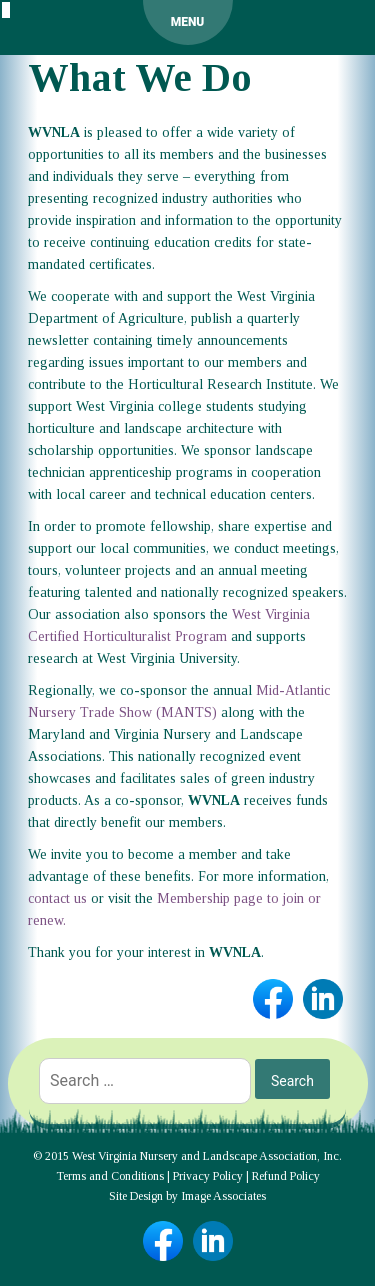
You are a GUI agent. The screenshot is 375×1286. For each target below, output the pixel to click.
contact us (57, 898)
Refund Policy (286, 1176)
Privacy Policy (208, 1176)
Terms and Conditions (110, 1176)
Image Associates (223, 1196)
